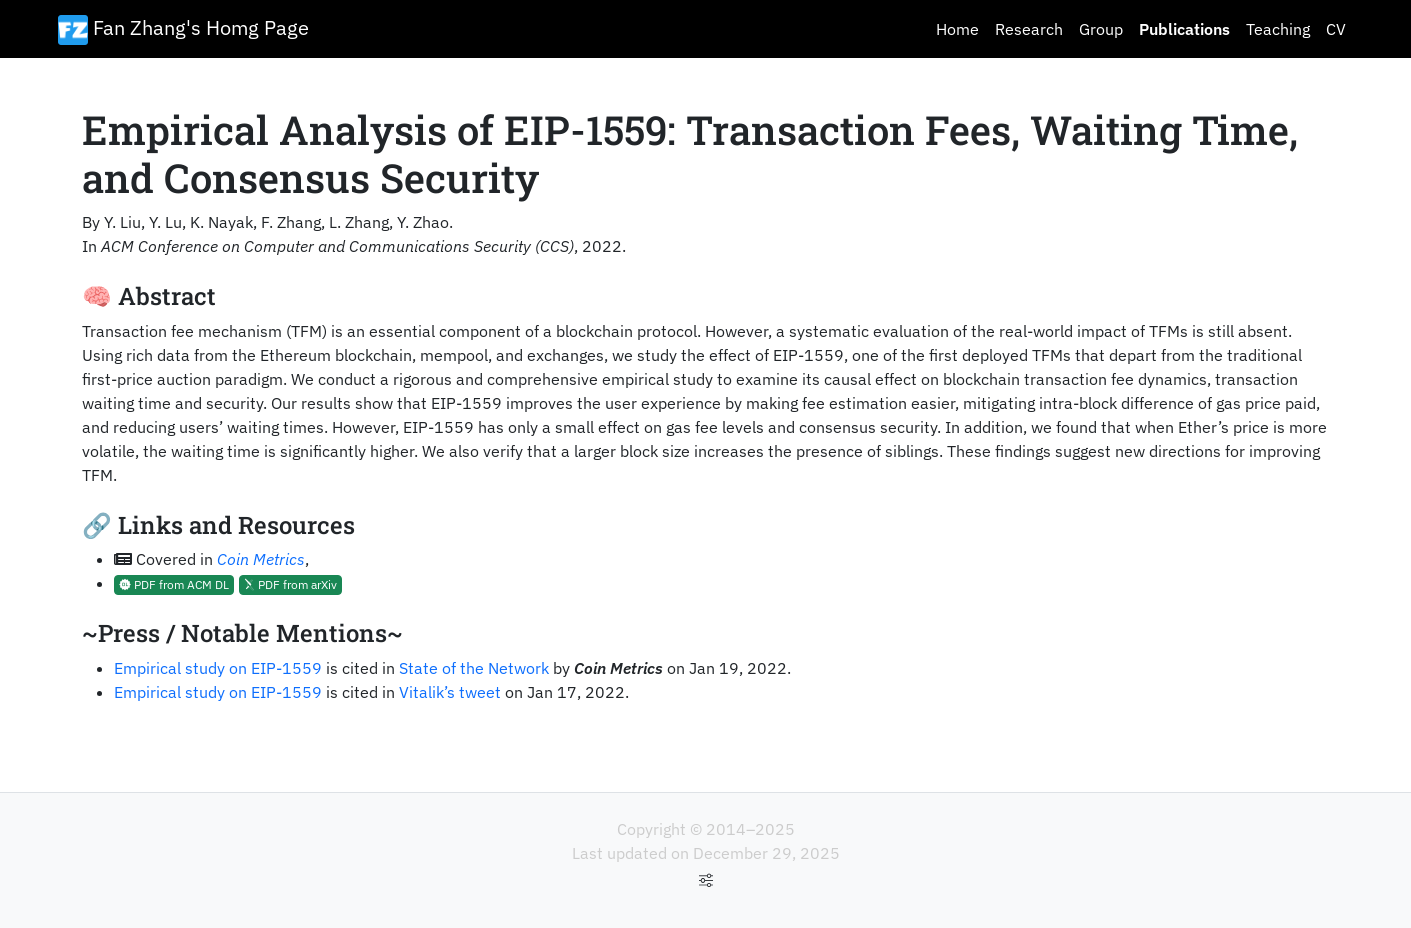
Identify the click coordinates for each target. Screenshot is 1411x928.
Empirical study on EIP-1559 (218, 668)
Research (1029, 29)
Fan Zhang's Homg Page (183, 29)
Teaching (1278, 29)
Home (957, 29)
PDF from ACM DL (174, 584)
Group (1101, 29)
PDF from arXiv (290, 584)
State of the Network (474, 668)
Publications (1184, 29)
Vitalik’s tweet (450, 692)
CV (1336, 29)
